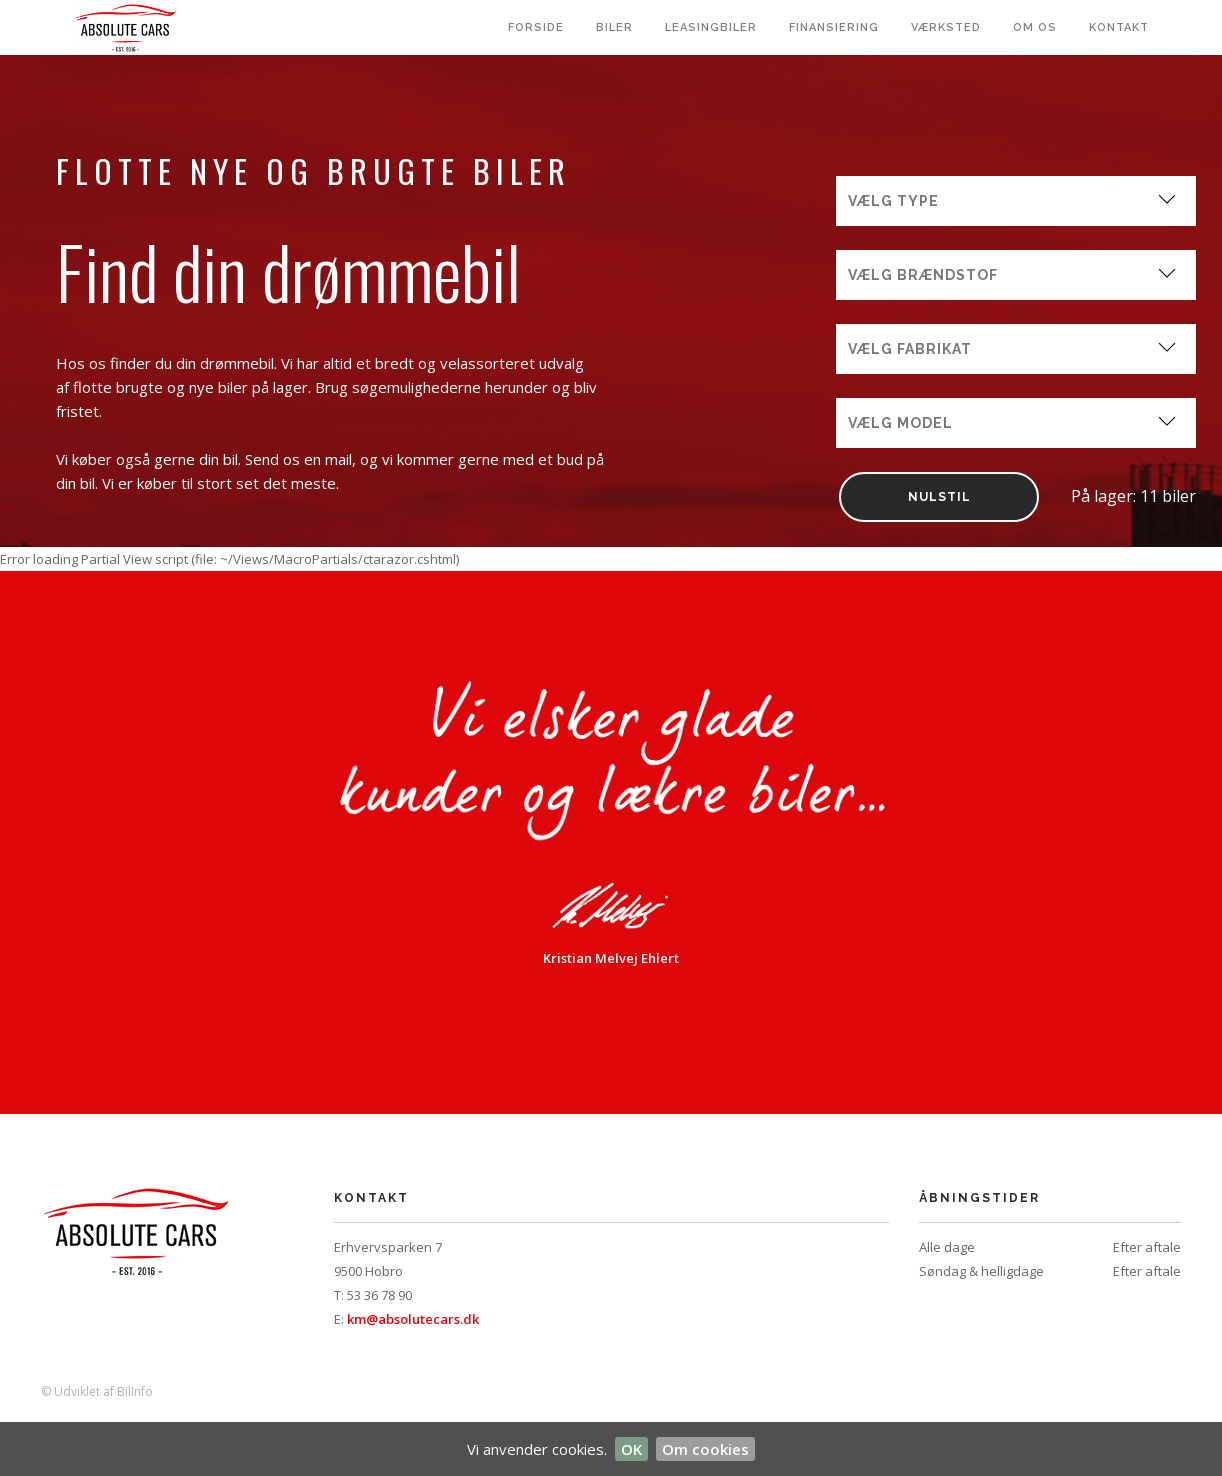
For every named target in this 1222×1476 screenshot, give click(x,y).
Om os (1035, 27)
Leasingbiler (711, 27)
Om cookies (705, 1449)
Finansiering (834, 27)
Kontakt (1119, 27)
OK (631, 1449)
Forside (536, 27)
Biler (614, 27)
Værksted (946, 27)
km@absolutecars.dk (413, 1319)
